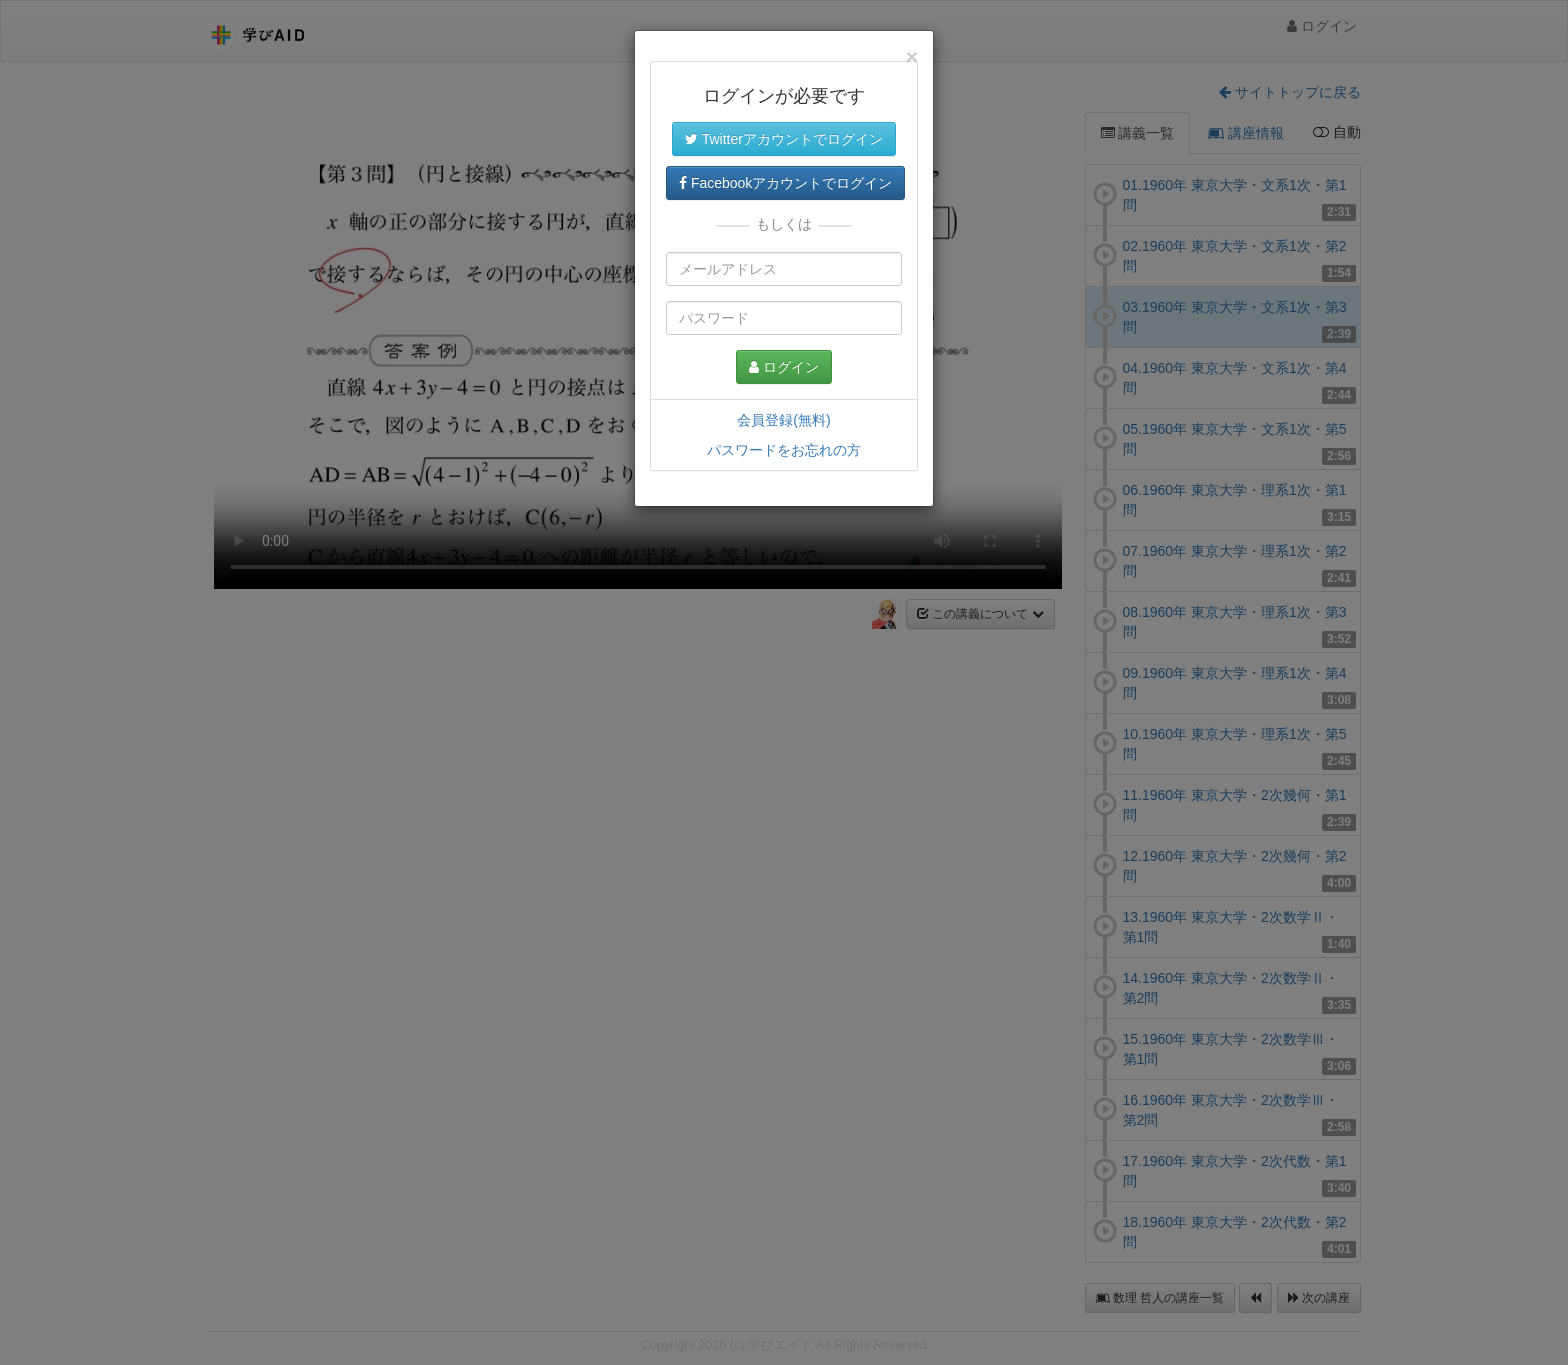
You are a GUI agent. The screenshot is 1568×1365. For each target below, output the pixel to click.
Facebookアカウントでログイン (785, 183)
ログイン (784, 367)
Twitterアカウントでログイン (784, 139)
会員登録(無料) (783, 420)
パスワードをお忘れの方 (784, 450)
